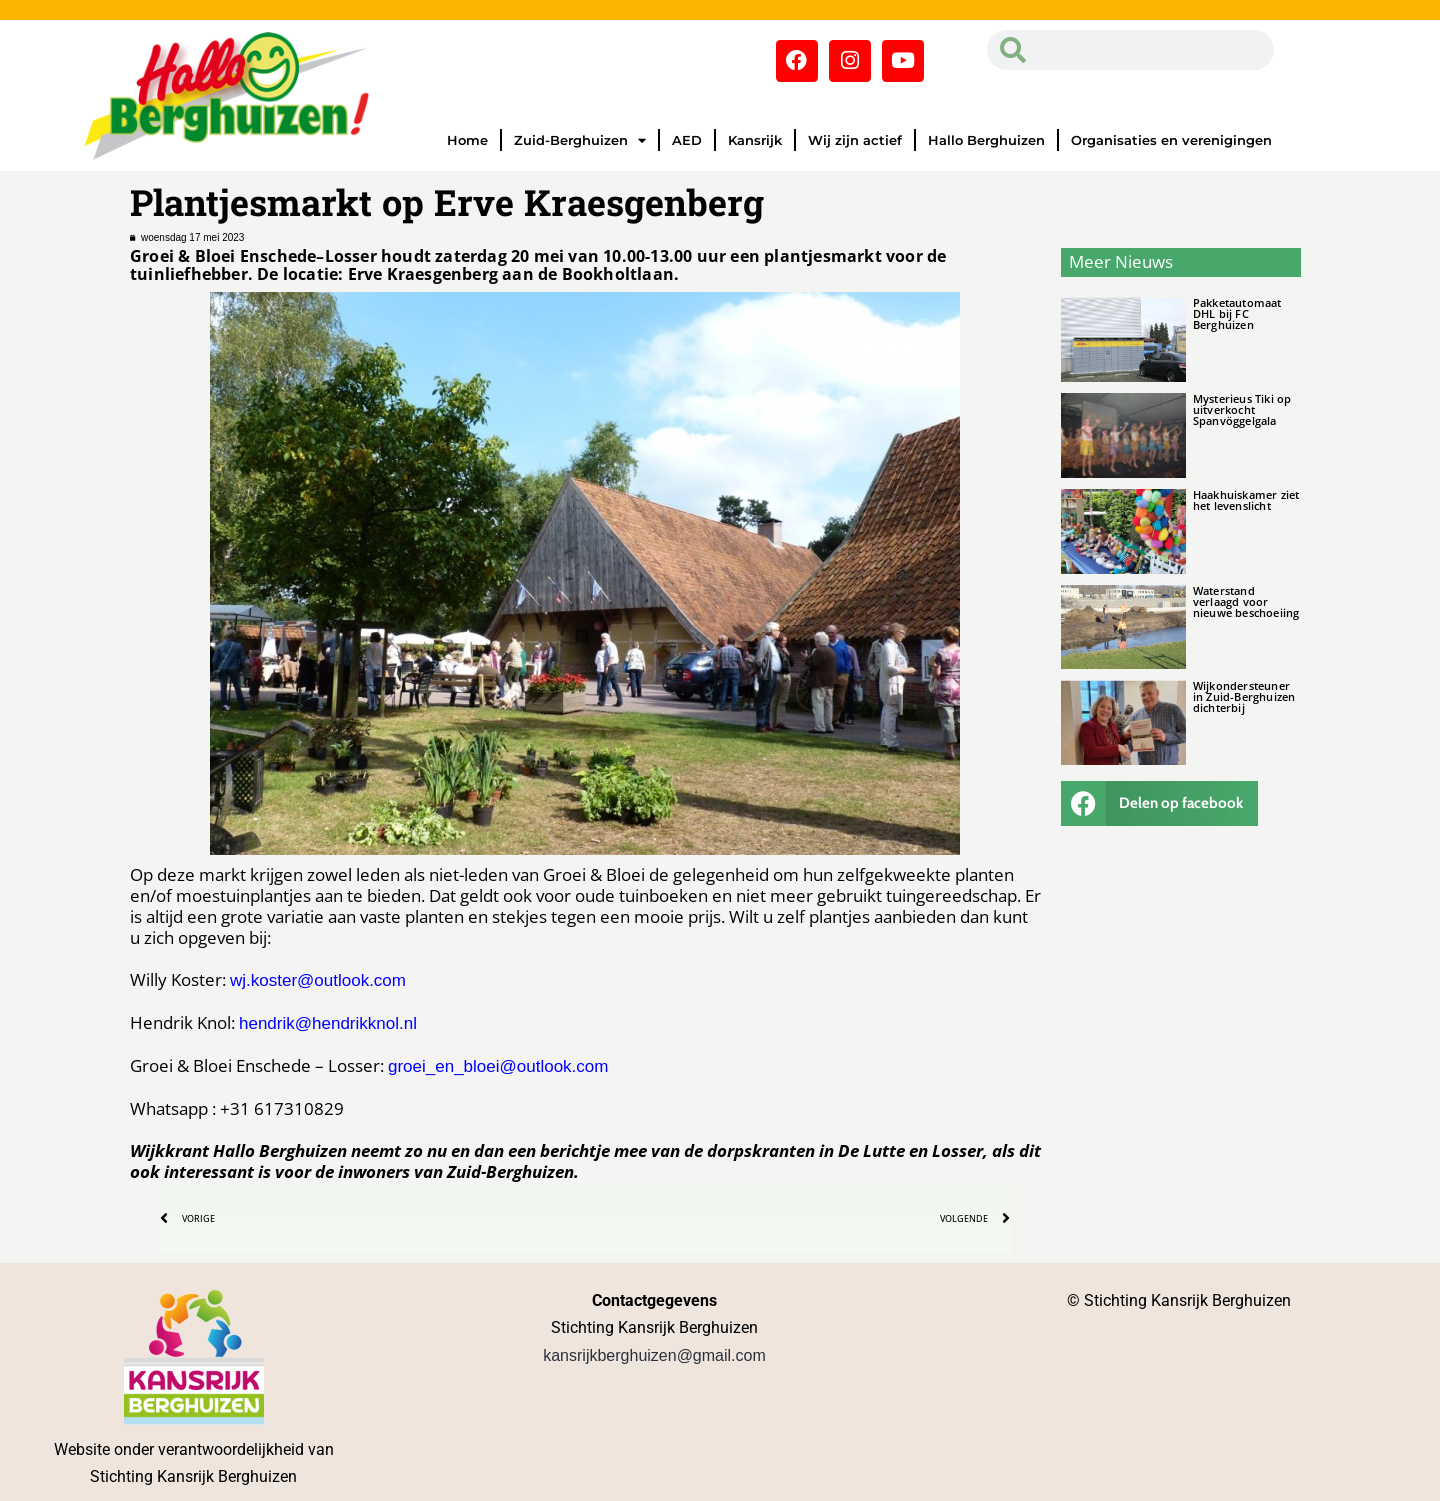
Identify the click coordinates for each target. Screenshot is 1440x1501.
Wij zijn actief (855, 140)
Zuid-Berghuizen (580, 140)
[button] (1160, 803)
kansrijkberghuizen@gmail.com (654, 1355)
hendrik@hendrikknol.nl (328, 1023)
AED (687, 140)
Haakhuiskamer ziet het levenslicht (1246, 500)
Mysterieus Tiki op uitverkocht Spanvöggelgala (1242, 409)
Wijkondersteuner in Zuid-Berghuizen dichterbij (1244, 696)
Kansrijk (755, 140)
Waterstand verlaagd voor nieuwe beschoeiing (1246, 601)
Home (467, 140)
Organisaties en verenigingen (1171, 140)
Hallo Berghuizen (986, 140)
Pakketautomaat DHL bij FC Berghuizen (1237, 313)
